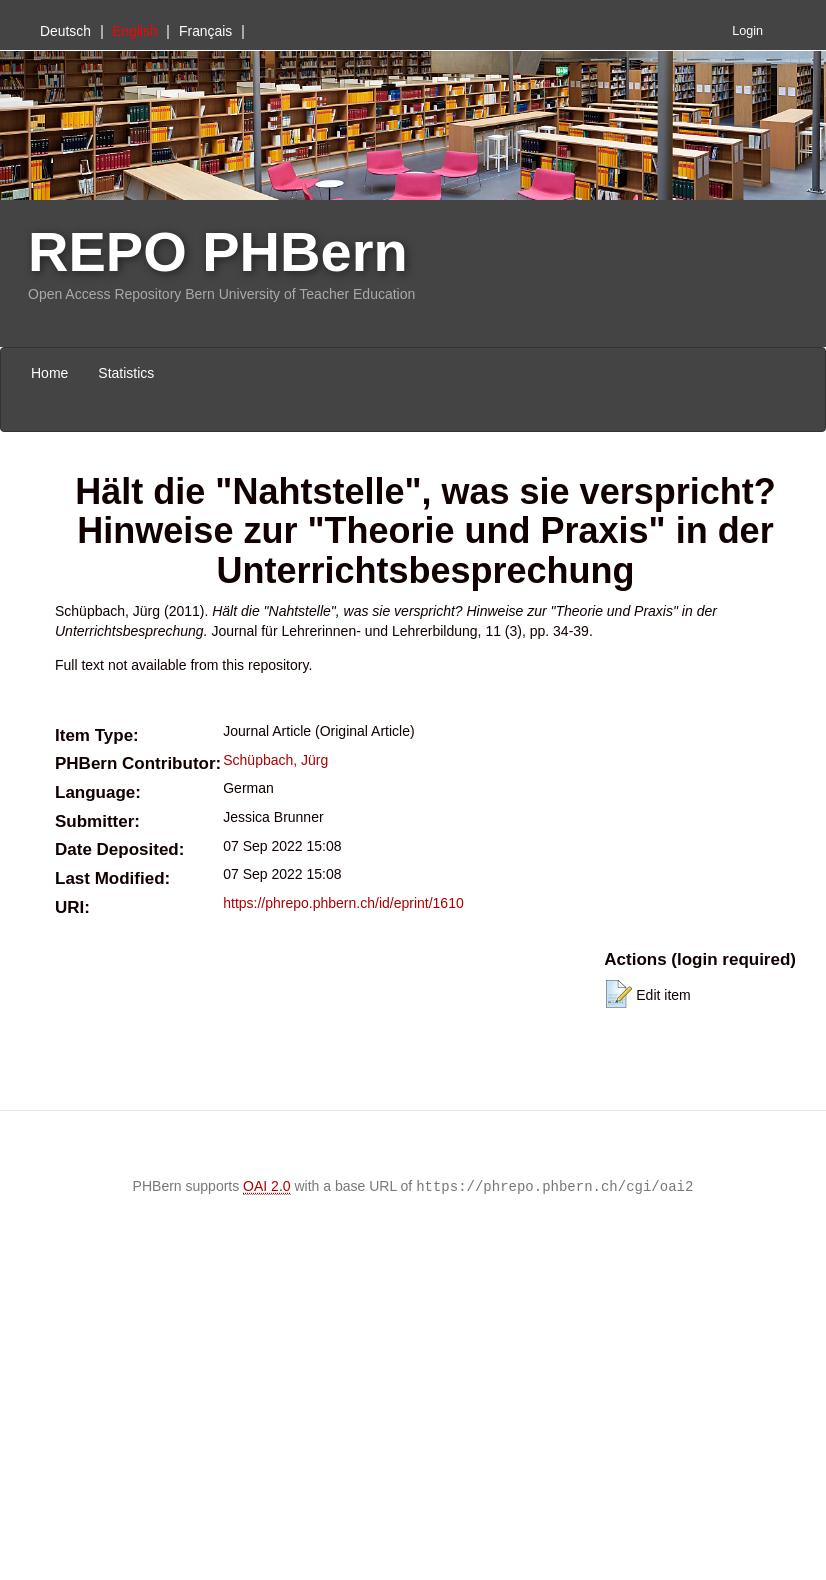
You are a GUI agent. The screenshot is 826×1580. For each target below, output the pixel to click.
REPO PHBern (218, 251)
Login (747, 31)
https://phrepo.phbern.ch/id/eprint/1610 (343, 903)
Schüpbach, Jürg (275, 760)
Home (49, 373)
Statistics (126, 373)
